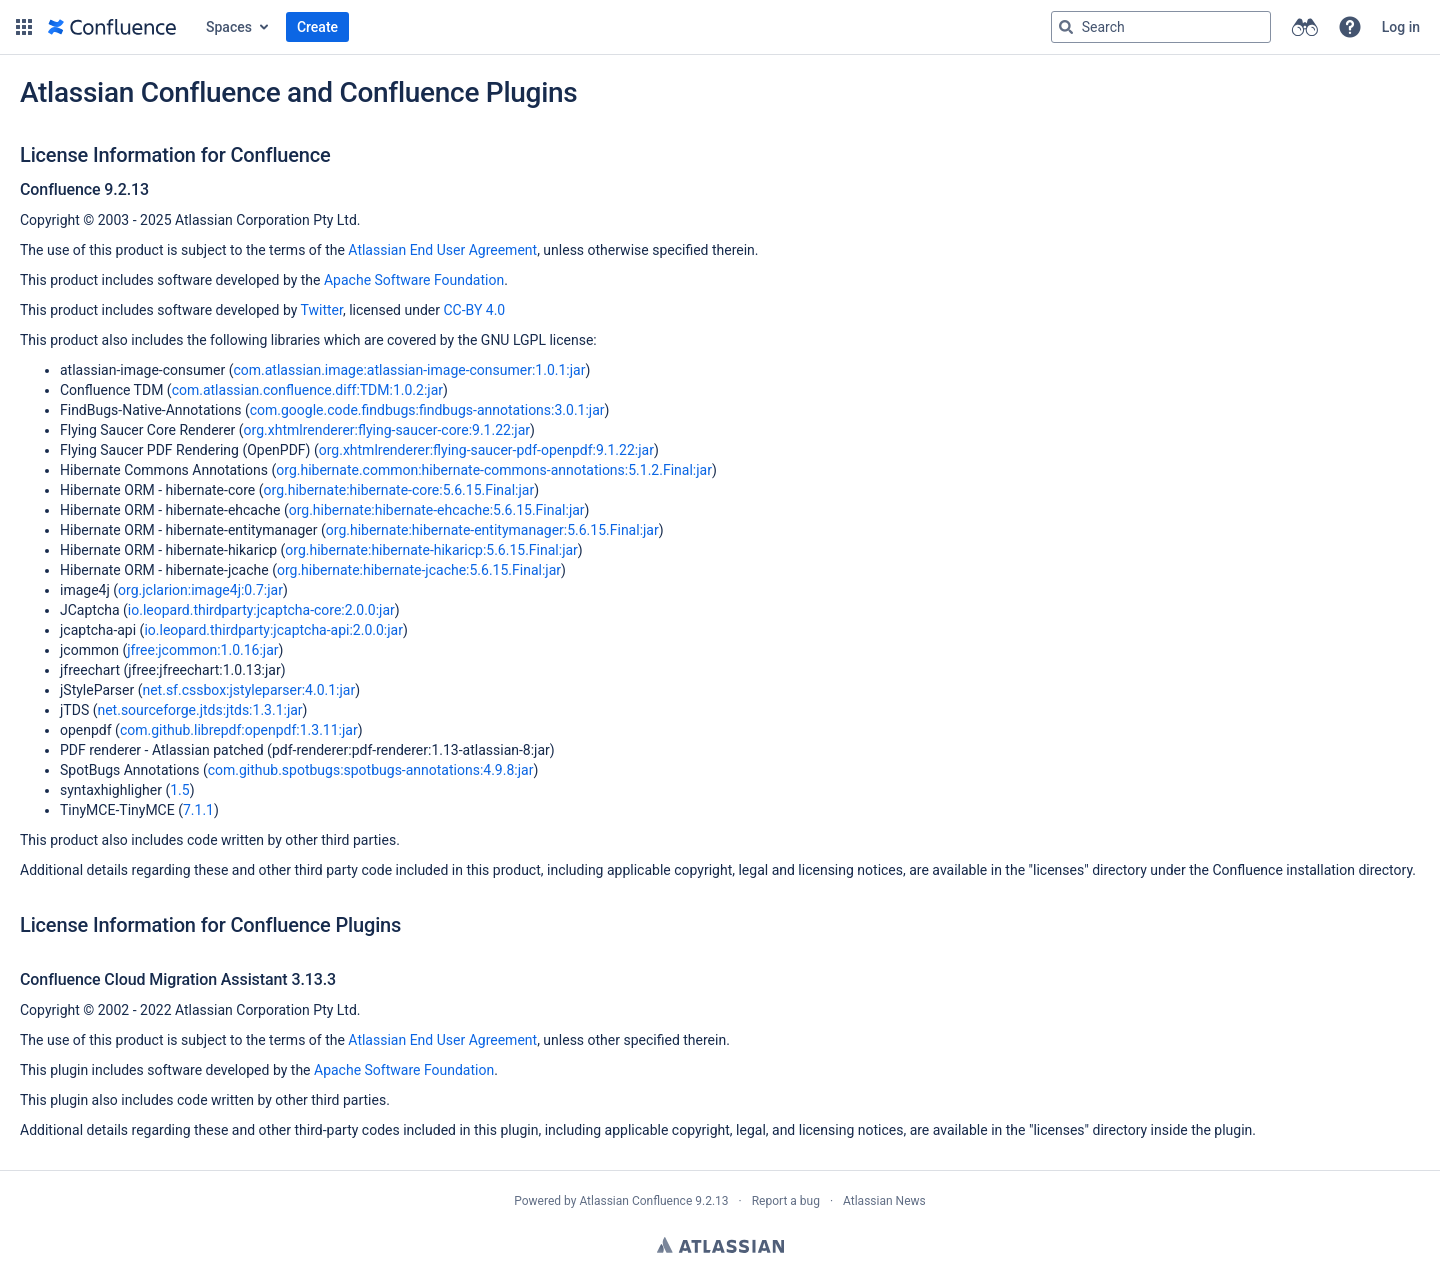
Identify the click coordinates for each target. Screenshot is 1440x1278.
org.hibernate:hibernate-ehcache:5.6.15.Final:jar (437, 510)
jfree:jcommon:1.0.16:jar (202, 650)
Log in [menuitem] (1401, 27)
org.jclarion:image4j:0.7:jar (200, 590)
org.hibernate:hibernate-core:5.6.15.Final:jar (399, 490)
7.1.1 (198, 810)
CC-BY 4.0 (474, 310)
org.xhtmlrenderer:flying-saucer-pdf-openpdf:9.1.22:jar (486, 450)
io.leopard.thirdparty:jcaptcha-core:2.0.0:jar (261, 610)
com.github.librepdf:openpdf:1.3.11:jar (239, 730)
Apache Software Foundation (414, 280)
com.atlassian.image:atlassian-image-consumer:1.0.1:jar (409, 370)
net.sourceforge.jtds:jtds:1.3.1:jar (199, 710)
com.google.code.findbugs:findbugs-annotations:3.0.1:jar (427, 410)
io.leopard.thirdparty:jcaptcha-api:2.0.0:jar (273, 630)
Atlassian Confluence (635, 1201)
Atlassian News (884, 1201)
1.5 (179, 790)
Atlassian (720, 1245)
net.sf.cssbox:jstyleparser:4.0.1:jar (248, 690)
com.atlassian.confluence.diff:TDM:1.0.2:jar (307, 390)
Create (317, 27)
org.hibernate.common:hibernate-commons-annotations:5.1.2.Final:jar (494, 470)
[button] (24, 27)
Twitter (322, 310)
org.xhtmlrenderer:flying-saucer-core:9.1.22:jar (387, 430)
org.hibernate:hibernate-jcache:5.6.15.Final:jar (419, 570)
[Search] (1066, 27)
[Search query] (1161, 27)
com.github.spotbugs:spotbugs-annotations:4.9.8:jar (371, 770)
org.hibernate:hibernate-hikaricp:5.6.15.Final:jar (431, 550)
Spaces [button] (229, 27)
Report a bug (786, 1201)
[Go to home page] (112, 27)
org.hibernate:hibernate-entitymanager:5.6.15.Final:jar (492, 530)
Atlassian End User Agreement (442, 250)
